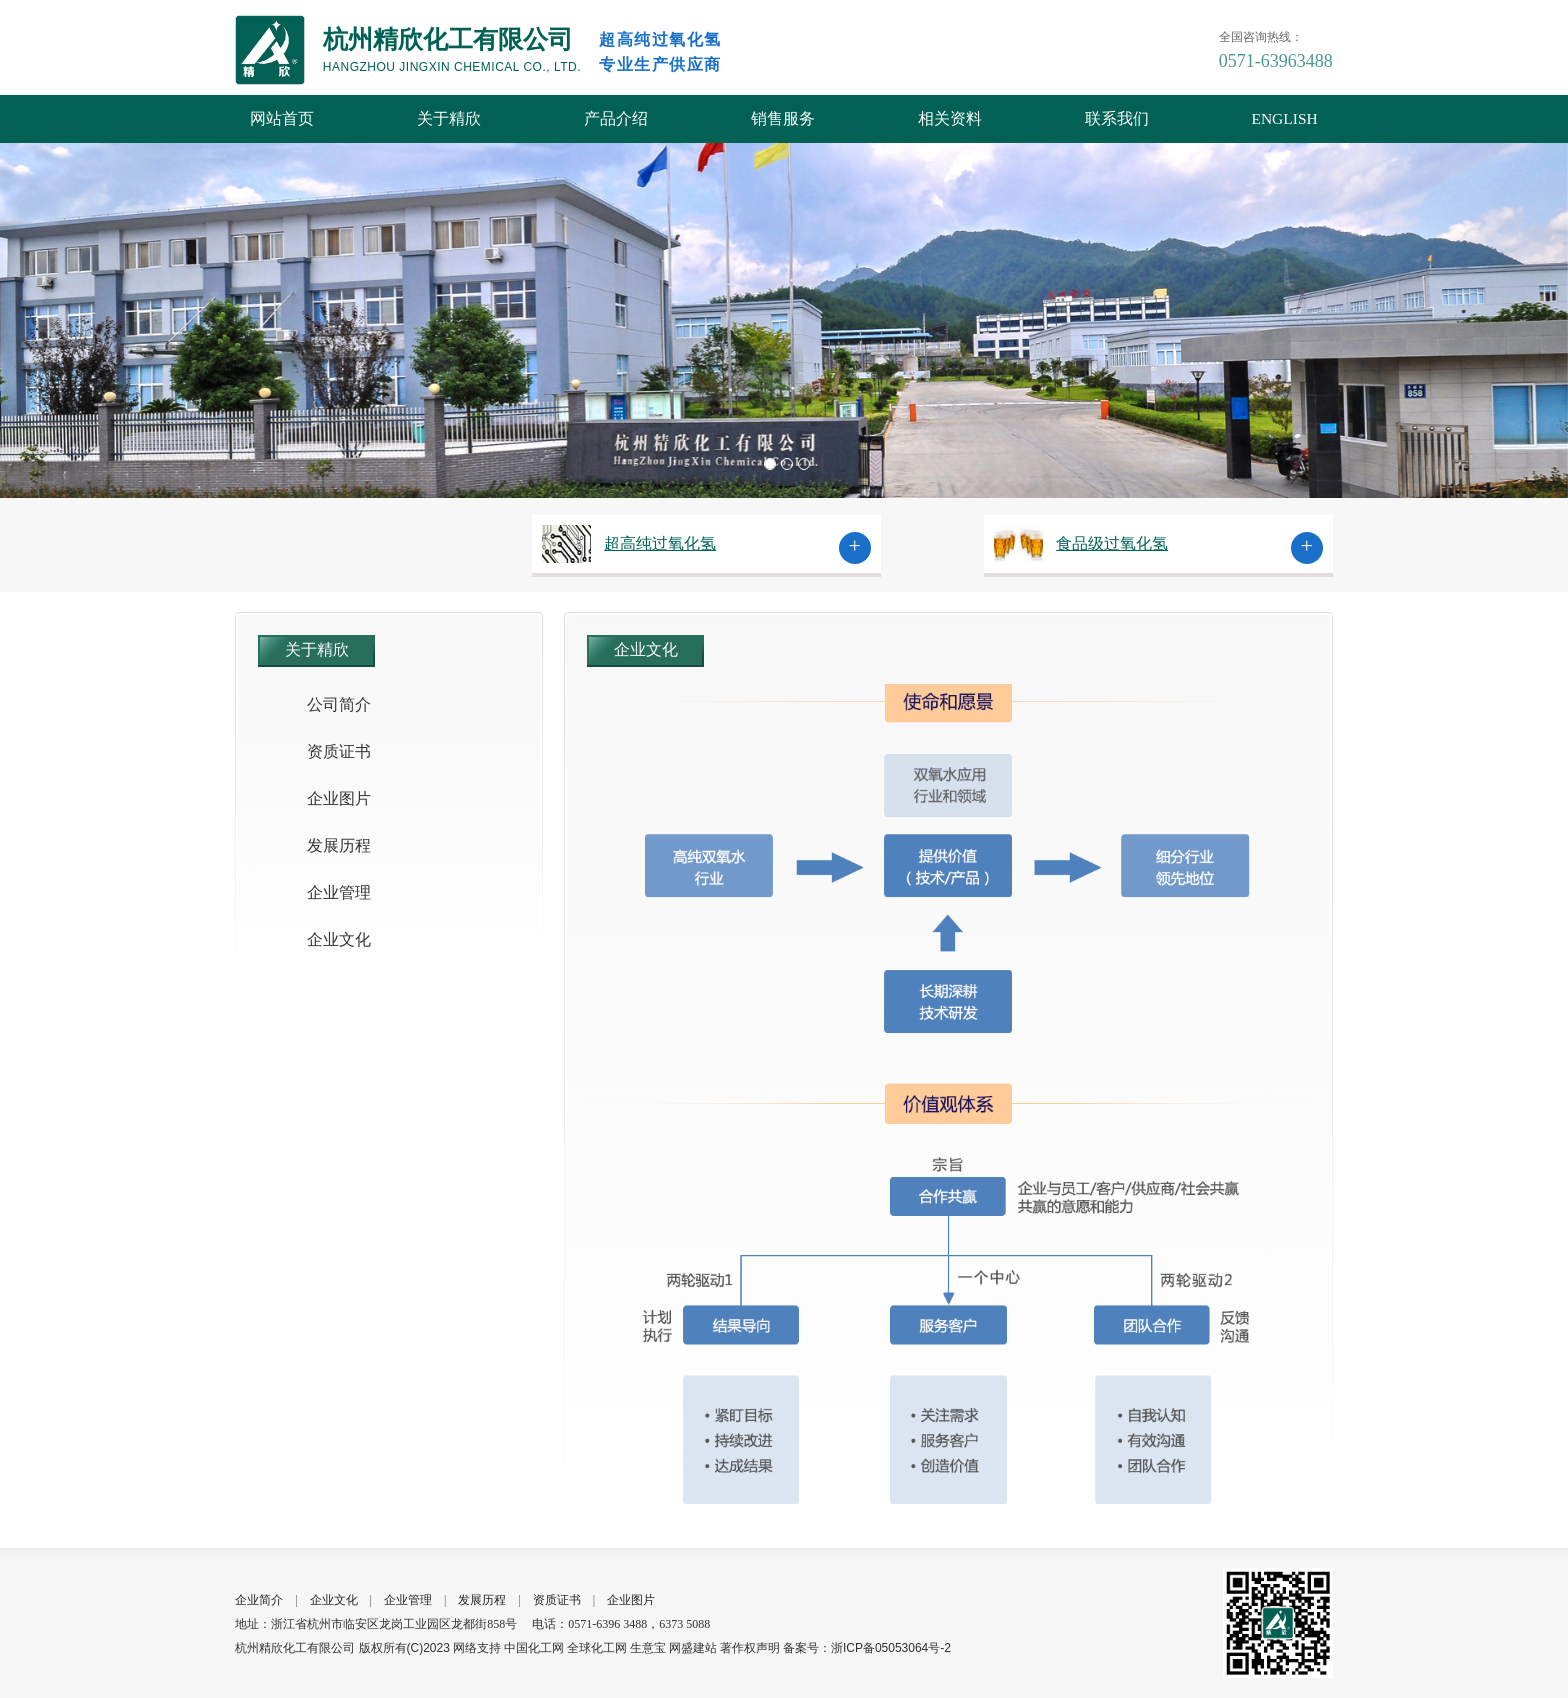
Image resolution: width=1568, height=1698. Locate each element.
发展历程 (339, 845)
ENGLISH (1284, 118)
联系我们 (1117, 118)
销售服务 (783, 118)
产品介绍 (616, 118)
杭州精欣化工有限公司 (295, 1648)
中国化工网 (534, 1648)
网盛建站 (693, 1648)
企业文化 (339, 939)
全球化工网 (597, 1648)
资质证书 (339, 751)
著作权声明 (750, 1648)
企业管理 (339, 892)
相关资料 (950, 118)
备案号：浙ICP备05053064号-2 (867, 1648)
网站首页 (282, 118)
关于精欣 (449, 118)
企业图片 (339, 798)
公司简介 (339, 704)
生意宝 (648, 1648)
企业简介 (259, 1600)
